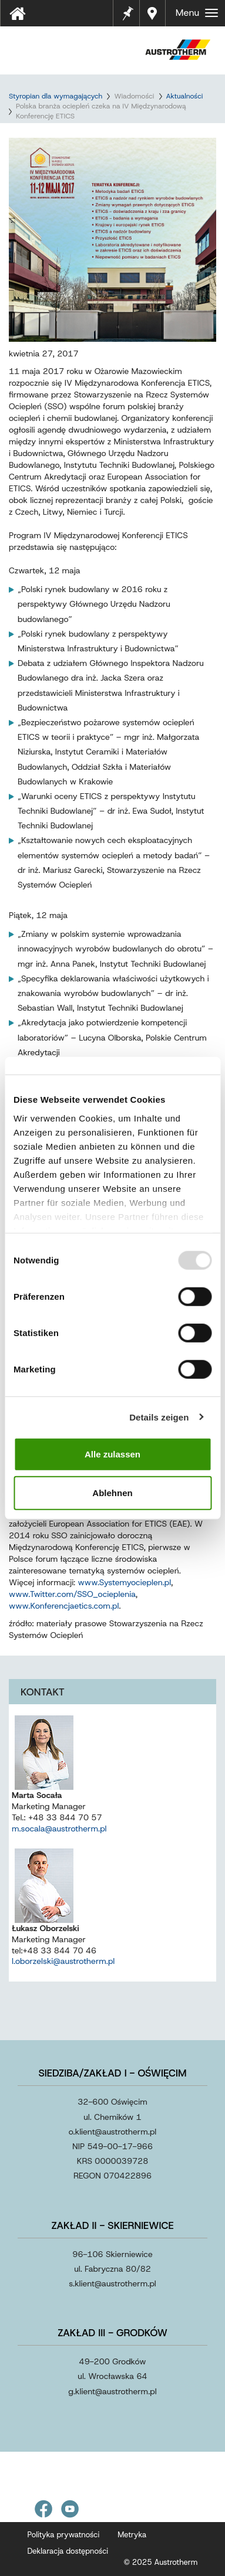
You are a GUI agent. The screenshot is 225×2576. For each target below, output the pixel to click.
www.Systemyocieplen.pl (125, 1582)
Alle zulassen (112, 1454)
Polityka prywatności (64, 2535)
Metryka (131, 2535)
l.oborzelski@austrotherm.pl (63, 1961)
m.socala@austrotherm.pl (59, 1828)
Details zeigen (159, 1417)
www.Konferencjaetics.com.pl (64, 1605)
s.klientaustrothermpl (112, 2283)
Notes (127, 6)
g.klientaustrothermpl (112, 2391)
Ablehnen (112, 1492)
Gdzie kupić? (153, 13)
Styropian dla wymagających (55, 96)
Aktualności (184, 96)
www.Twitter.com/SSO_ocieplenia (72, 1594)
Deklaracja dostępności (68, 2551)
